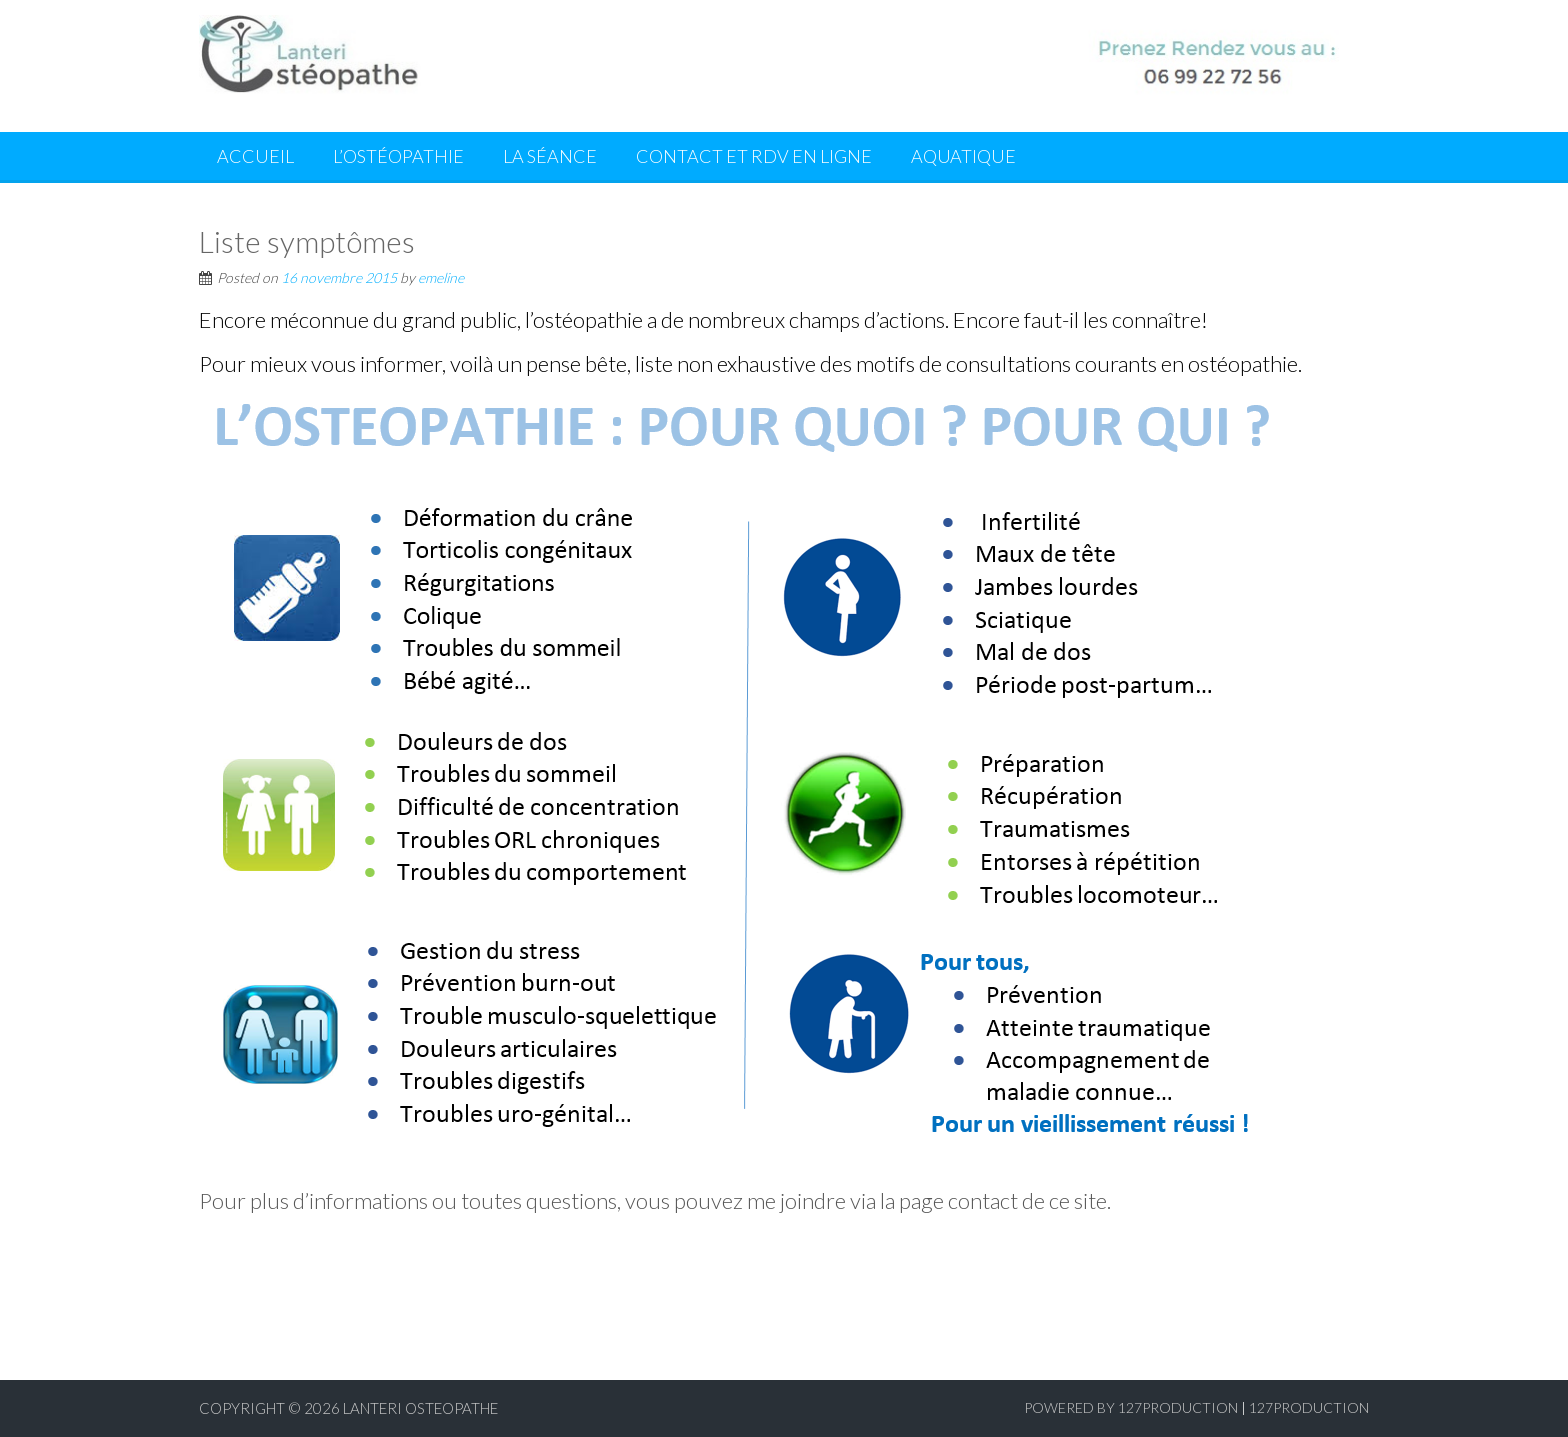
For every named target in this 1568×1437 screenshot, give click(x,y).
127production (1309, 1407)
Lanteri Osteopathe (420, 1408)
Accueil (255, 156)
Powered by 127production (1131, 1407)
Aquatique (963, 156)
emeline (441, 277)
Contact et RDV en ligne (754, 156)
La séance (550, 156)
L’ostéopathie (398, 156)
